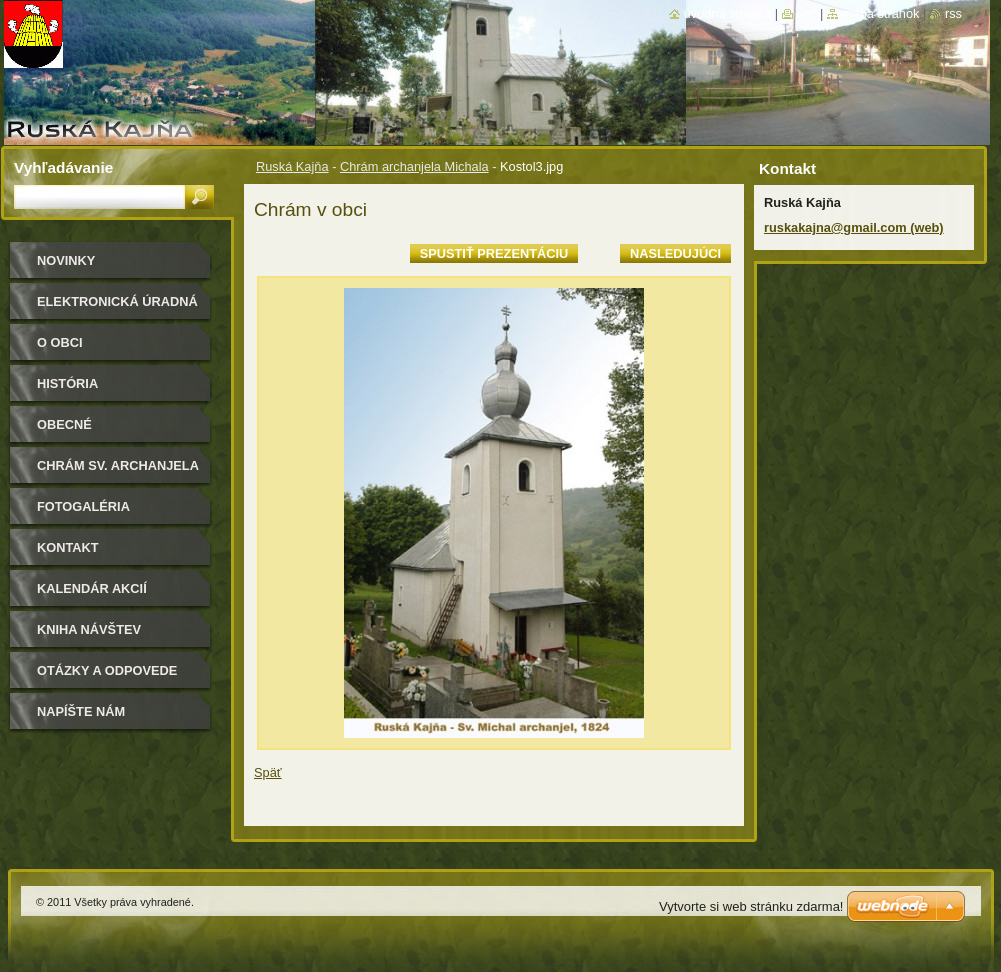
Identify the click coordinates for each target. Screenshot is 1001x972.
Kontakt (68, 547)
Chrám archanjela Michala (414, 166)
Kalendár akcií (92, 588)
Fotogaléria (83, 506)
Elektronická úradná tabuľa (117, 308)
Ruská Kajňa (292, 166)
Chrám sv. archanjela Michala (118, 472)
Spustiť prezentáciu (494, 253)
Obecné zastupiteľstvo (94, 431)
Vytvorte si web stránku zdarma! (751, 906)
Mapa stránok (881, 13)
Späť (268, 772)
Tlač (807, 13)
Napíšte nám (81, 711)
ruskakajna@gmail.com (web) (854, 227)
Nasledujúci (675, 253)
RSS (953, 13)
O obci (60, 342)
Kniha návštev (89, 629)
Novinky (66, 260)
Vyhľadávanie (63, 167)
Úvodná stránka (728, 13)
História (67, 383)
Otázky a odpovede (107, 670)
